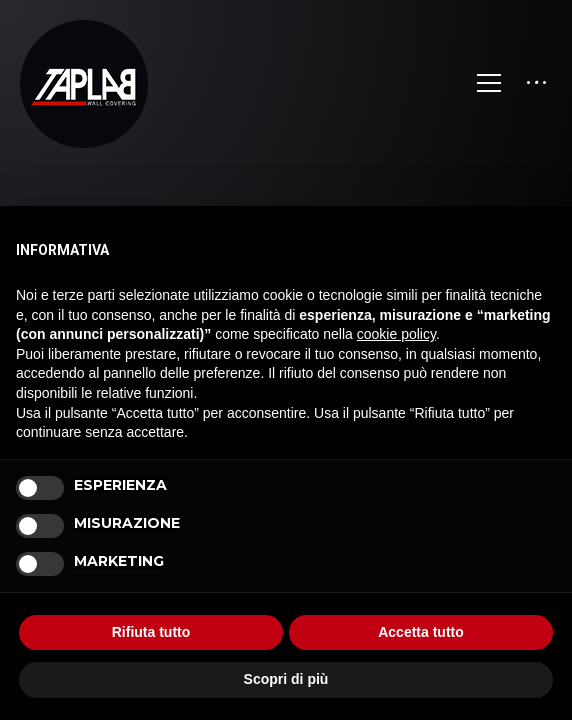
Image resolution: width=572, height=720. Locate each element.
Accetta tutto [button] (421, 632)
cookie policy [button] (396, 334)
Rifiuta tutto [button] (151, 632)
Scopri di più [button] (286, 679)
